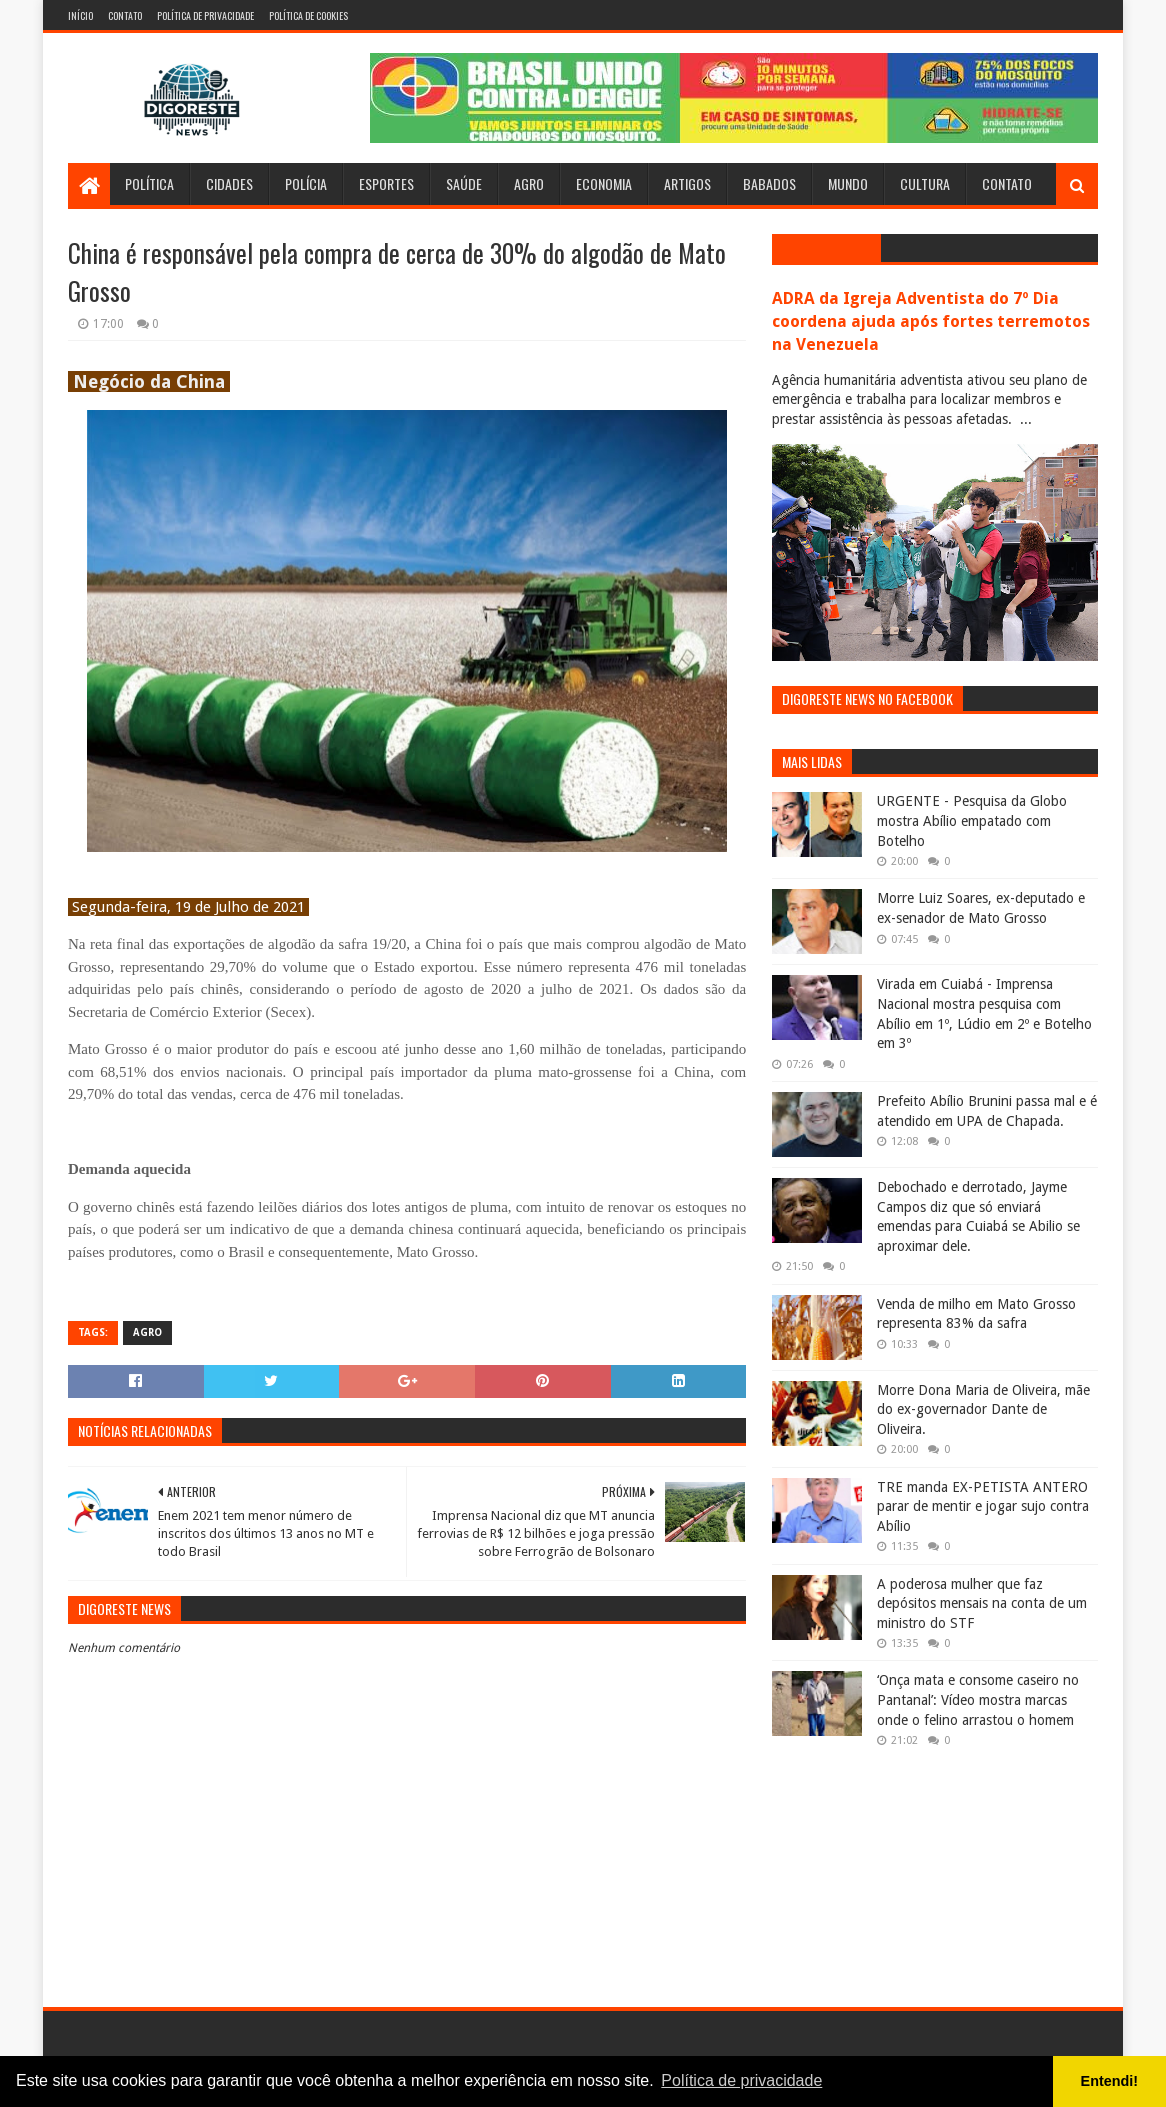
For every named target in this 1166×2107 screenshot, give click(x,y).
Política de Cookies (308, 15)
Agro (529, 183)
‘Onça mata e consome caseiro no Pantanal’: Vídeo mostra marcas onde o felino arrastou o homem (978, 1699)
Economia (604, 183)
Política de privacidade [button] (741, 2080)
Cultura (925, 183)
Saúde (464, 183)
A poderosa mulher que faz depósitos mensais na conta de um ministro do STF (982, 1603)
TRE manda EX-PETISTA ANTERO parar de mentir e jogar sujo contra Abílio (983, 1506)
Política (149, 183)
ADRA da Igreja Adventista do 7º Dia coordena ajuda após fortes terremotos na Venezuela (931, 321)
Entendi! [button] (1110, 2081)
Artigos (687, 183)
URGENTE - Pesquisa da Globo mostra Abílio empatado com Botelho (972, 820)
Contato (125, 15)
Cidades (229, 183)
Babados (769, 183)
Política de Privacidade (205, 15)
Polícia (306, 183)
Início (80, 15)
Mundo (848, 183)
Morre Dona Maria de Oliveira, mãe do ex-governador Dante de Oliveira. (983, 1409)
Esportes (386, 183)
